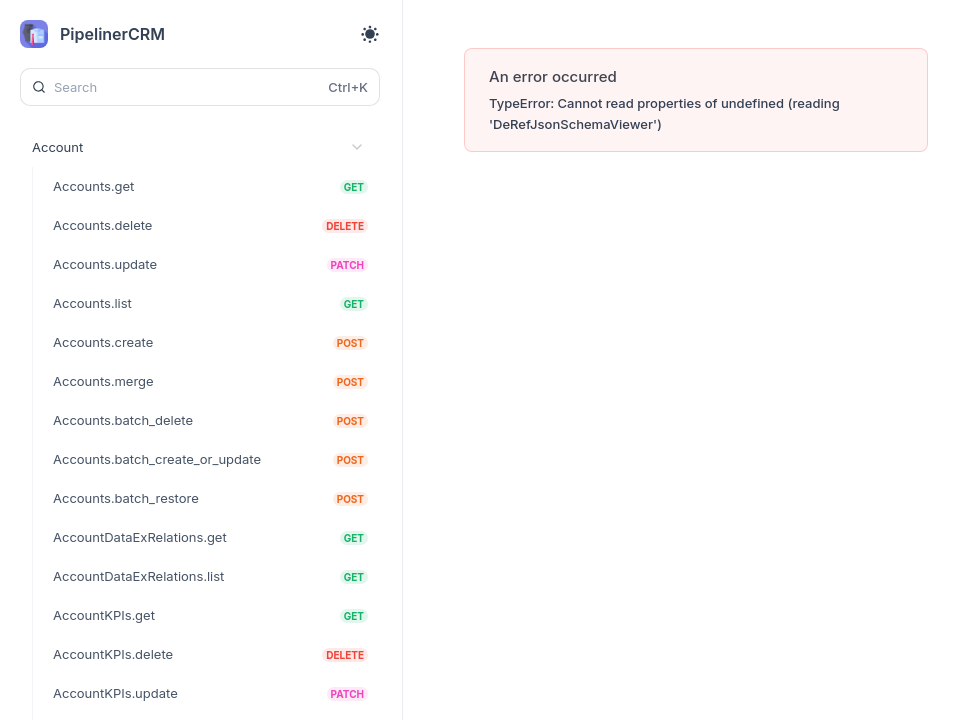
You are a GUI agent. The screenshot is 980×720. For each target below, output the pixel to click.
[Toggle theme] (370, 34)
